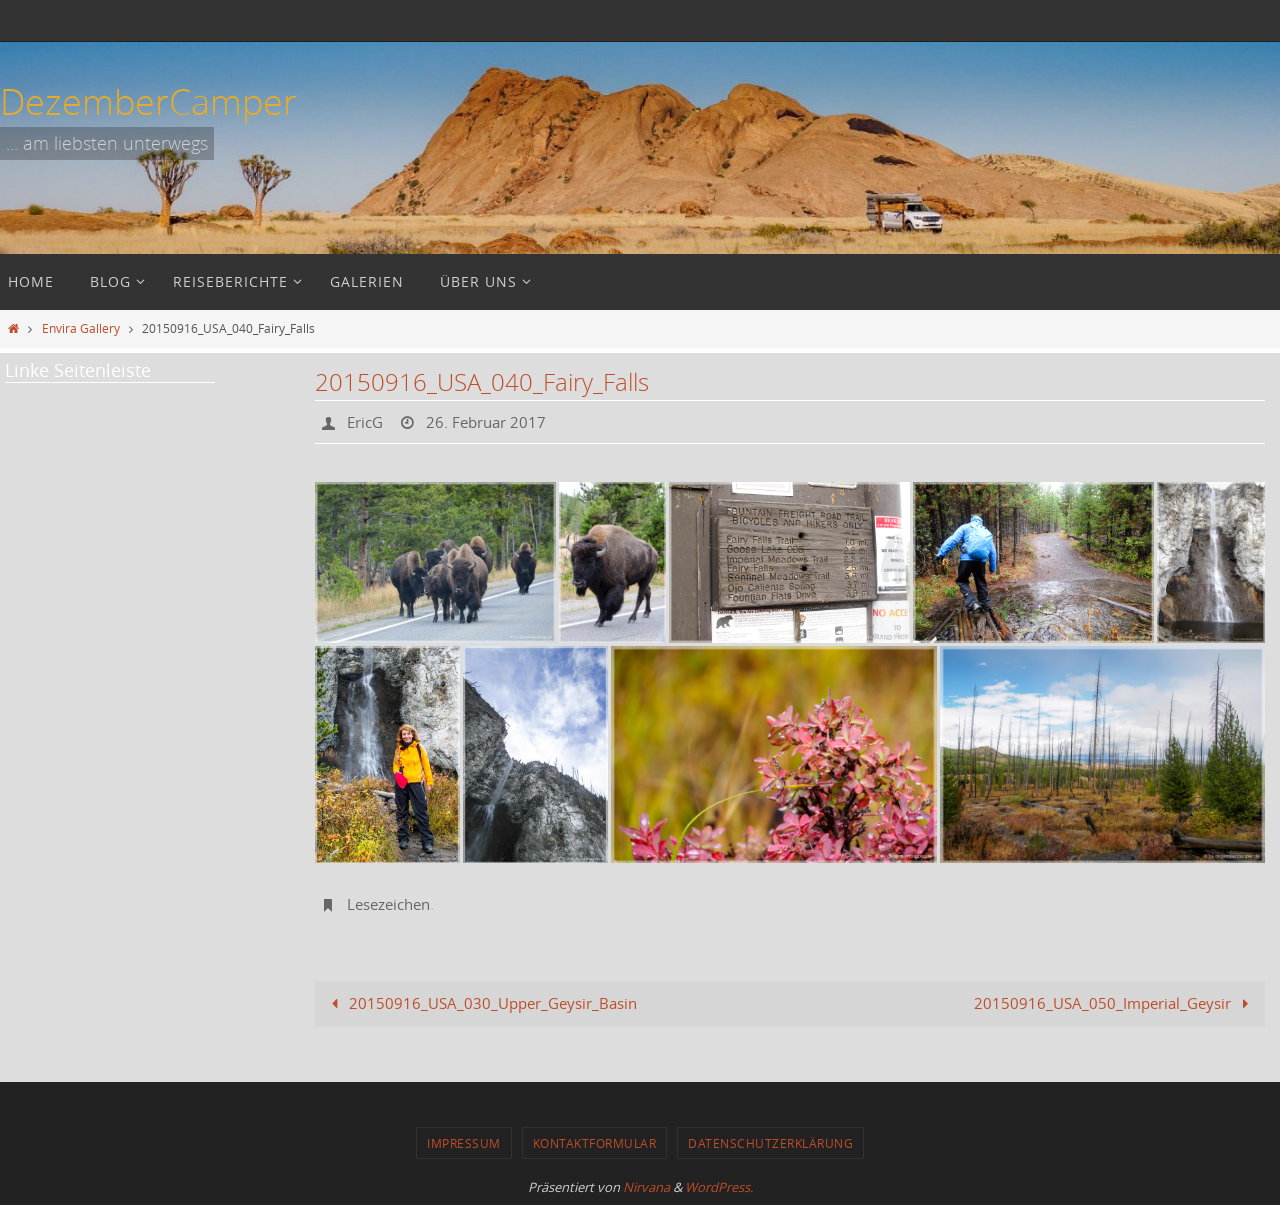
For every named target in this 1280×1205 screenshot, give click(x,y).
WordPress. (719, 1187)
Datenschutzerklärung (770, 1143)
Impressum (464, 1143)
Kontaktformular (595, 1143)
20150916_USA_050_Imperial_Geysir (1115, 1003)
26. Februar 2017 (493, 422)
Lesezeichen (392, 904)
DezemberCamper (148, 101)
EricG (367, 422)
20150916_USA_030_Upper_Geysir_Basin (481, 1003)
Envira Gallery (81, 328)
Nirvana (646, 1187)
